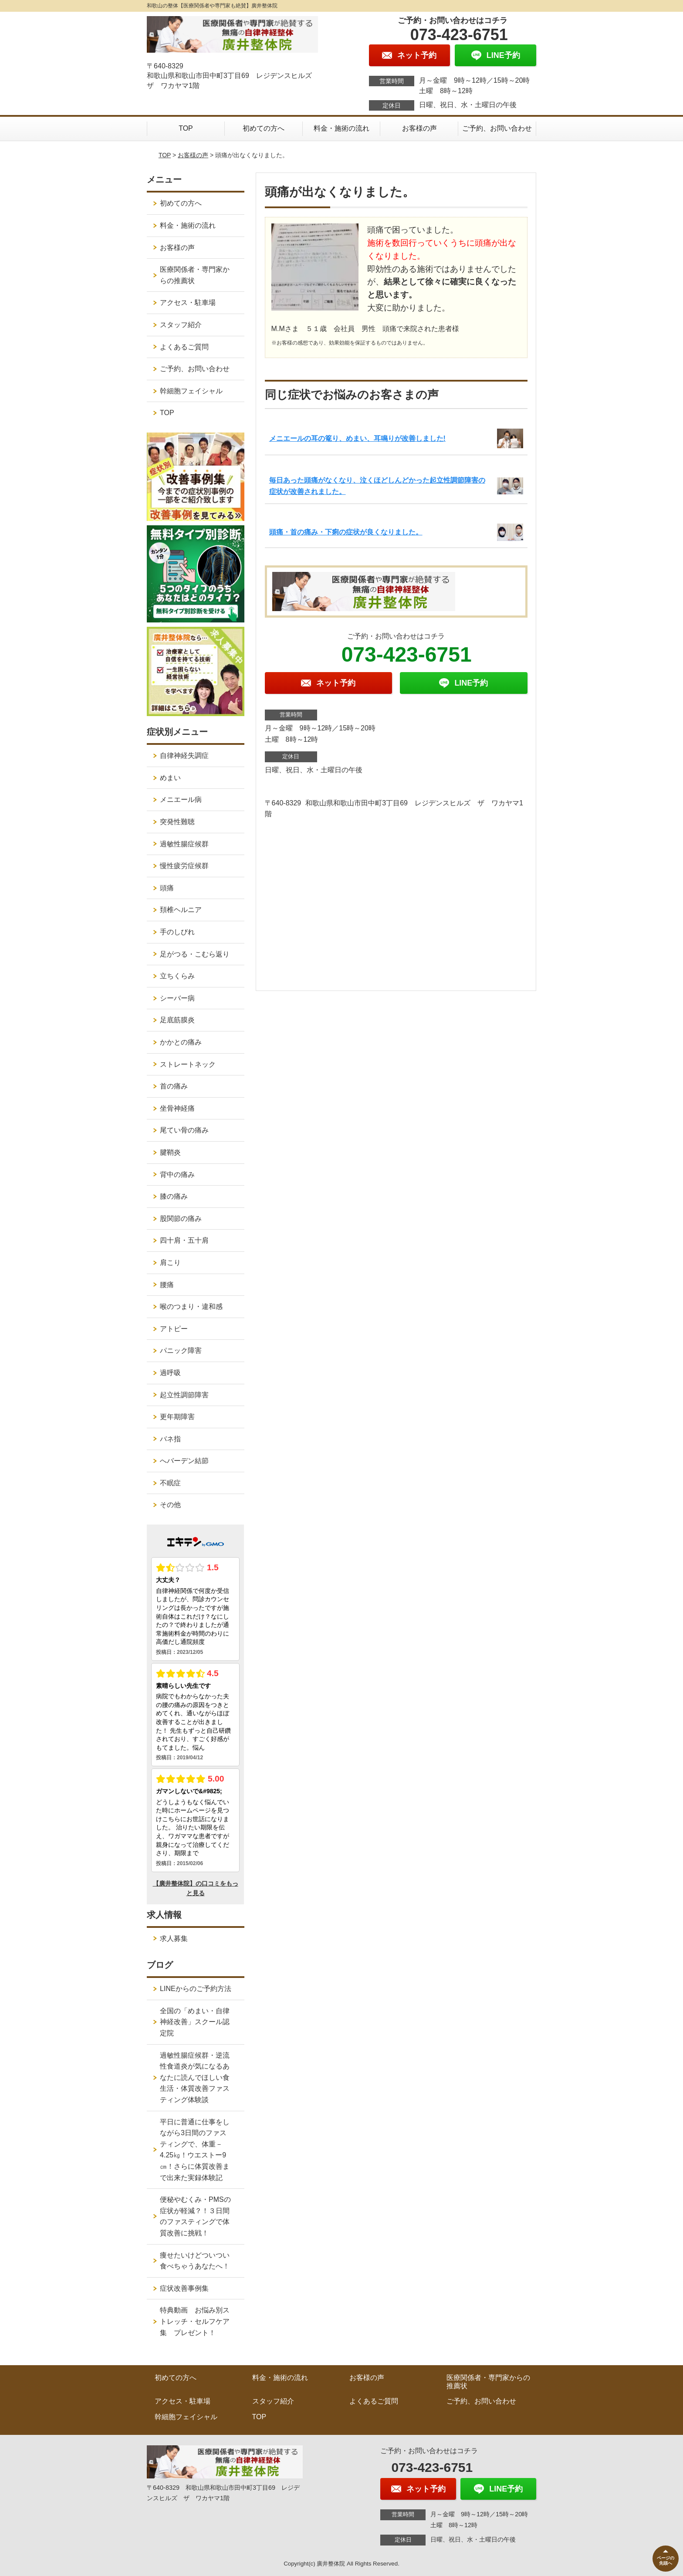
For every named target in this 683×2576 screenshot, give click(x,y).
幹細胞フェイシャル (191, 391)
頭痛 (167, 888)
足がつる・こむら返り (195, 954)
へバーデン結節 (184, 1460)
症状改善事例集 (184, 2288)
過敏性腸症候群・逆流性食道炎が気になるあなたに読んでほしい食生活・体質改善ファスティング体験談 (195, 2077)
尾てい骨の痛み (184, 1130)
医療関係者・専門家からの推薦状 (195, 275)
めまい (170, 777)
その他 (170, 1504)
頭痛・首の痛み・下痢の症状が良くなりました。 (346, 532)
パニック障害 (181, 1350)
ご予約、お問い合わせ (497, 128)
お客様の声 (419, 128)
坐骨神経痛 (177, 1108)
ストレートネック (188, 1064)
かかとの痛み (181, 1042)
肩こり (170, 1262)
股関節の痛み (181, 1218)
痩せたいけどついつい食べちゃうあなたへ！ (195, 2260)
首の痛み (174, 1086)
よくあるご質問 (184, 347)
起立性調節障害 (184, 1395)
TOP (186, 128)
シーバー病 (177, 998)
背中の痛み (177, 1174)
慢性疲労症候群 (184, 865)
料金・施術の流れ (341, 128)
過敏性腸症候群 (184, 844)
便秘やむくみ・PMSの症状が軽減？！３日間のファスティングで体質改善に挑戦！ (195, 2216)
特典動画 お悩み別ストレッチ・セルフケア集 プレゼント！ (195, 2321)
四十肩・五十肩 (184, 1240)
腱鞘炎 (170, 1152)
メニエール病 (181, 799)
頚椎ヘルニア (181, 909)
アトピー (174, 1328)
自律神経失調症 (184, 755)
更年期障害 (177, 1416)
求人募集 (174, 1938)
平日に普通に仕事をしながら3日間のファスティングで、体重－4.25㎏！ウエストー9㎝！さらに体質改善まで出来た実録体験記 (195, 2149)
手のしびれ (177, 932)
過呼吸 (170, 1372)
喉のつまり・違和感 (191, 1306)
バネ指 (170, 1439)
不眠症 (170, 1483)
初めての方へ (263, 128)
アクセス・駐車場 (188, 302)
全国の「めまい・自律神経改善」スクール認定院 (195, 2022)
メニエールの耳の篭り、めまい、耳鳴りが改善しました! (357, 438)
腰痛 (167, 1284)
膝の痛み (174, 1196)
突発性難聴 (177, 821)
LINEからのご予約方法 (195, 1988)
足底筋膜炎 (177, 1020)
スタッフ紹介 (181, 324)
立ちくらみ (177, 976)
